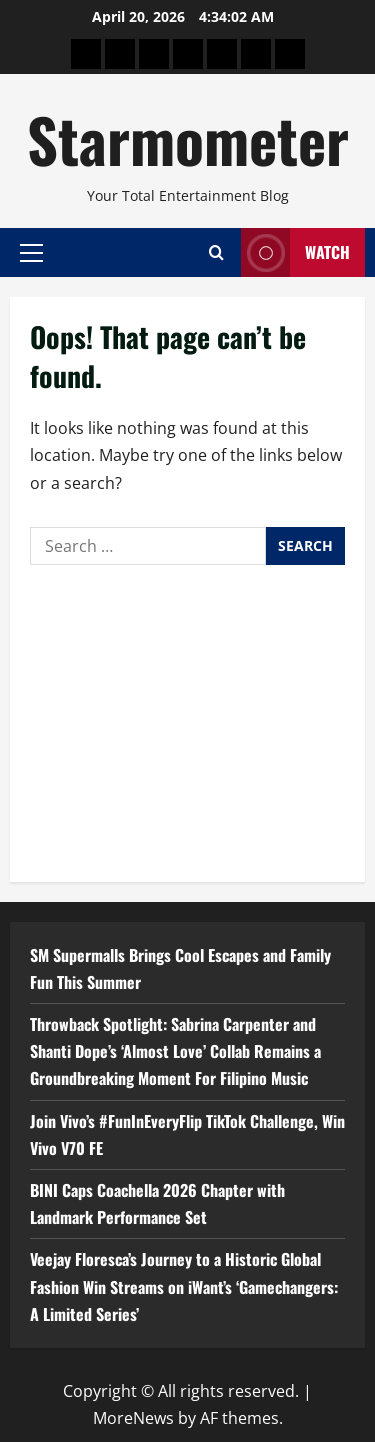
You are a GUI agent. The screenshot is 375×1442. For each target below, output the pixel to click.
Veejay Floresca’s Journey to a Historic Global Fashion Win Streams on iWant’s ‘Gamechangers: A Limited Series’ (184, 1286)
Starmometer (188, 138)
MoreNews (133, 1418)
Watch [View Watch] (295, 252)
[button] (31, 252)
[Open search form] (216, 252)
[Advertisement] (187, 718)
